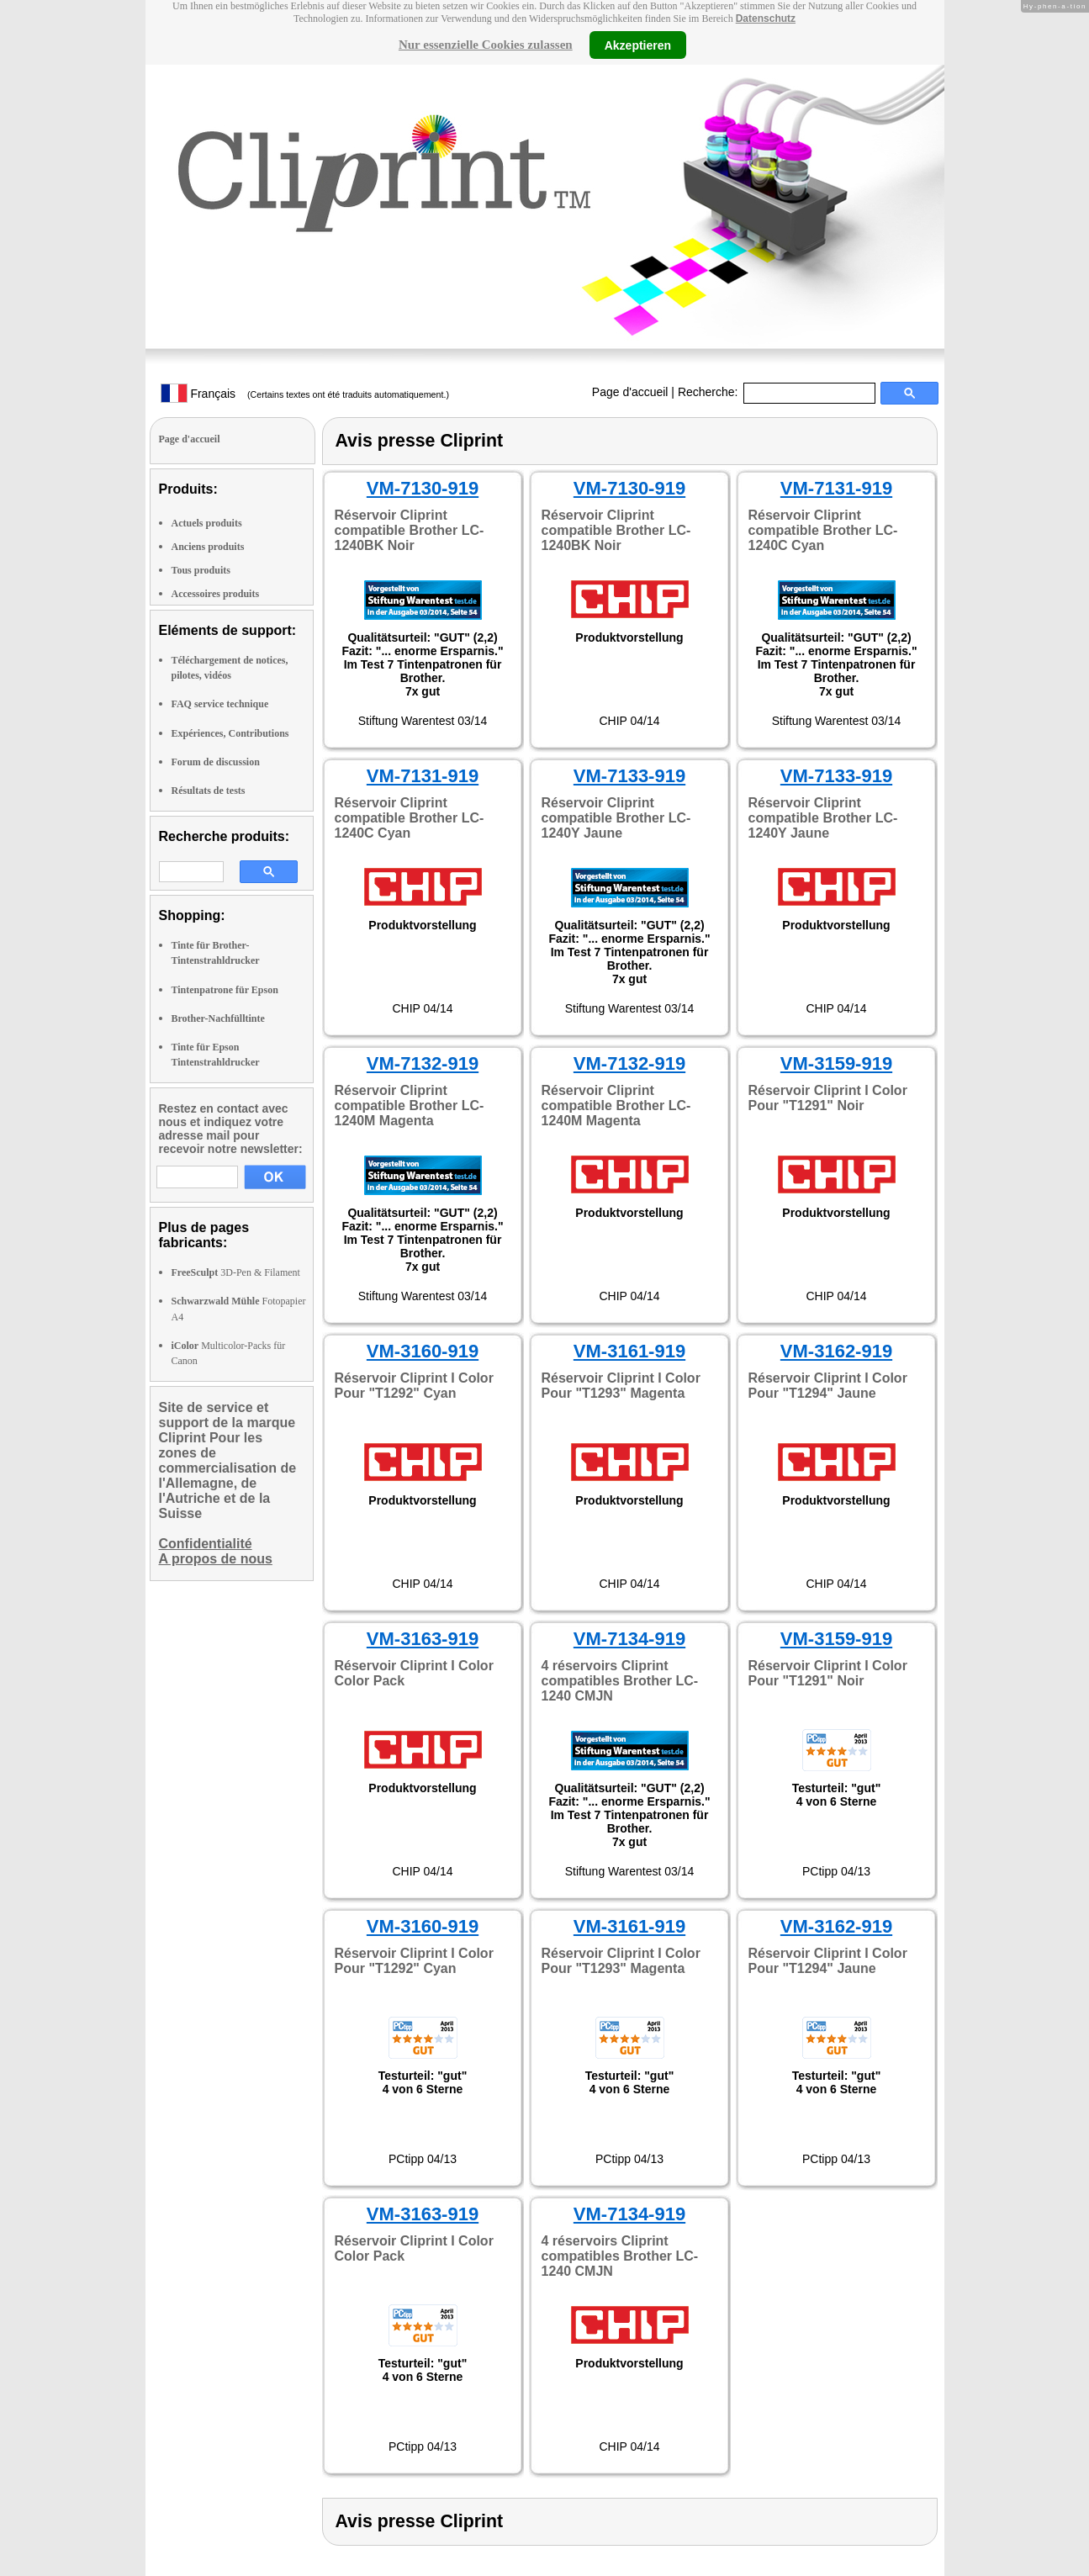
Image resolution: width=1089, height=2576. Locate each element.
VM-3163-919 (422, 1638)
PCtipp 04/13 (836, 1871)
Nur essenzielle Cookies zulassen (486, 44)
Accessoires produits (216, 594)
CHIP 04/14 (629, 720)
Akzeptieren (638, 44)
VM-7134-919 (629, 1638)
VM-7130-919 (422, 488)
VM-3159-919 (836, 1063)
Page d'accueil (630, 392)
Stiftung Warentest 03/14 (423, 720)
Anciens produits (208, 547)
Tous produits (201, 570)
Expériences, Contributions (230, 733)
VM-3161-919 (629, 1351)
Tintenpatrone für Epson (225, 990)
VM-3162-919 (836, 1351)
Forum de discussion (216, 762)
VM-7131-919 (836, 488)
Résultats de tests (209, 790)
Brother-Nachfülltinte (218, 1018)
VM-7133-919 (629, 775)
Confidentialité (205, 1544)
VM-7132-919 (422, 1063)
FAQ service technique (220, 704)
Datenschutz (766, 18)
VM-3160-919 (422, 1351)
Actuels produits (207, 523)
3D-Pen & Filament (236, 1272)
